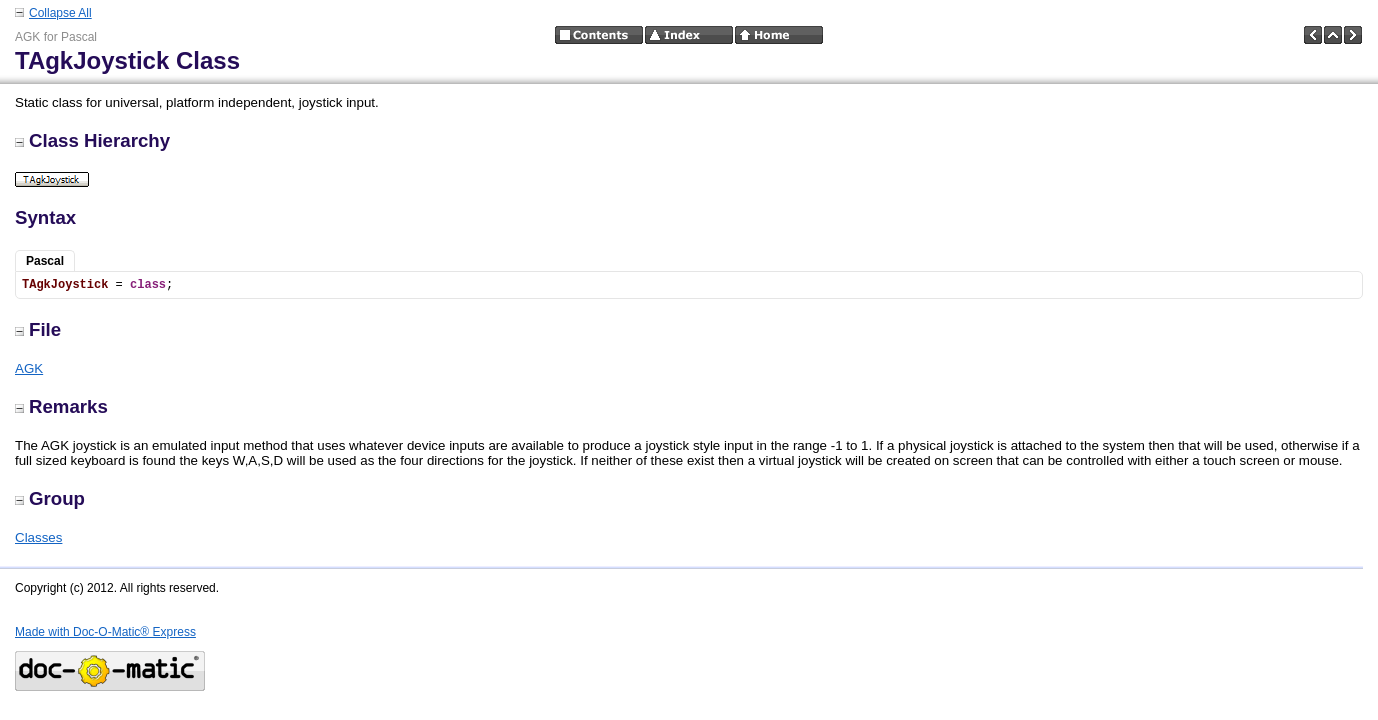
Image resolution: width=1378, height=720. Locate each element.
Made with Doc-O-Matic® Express (105, 632)
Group (50, 498)
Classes (38, 537)
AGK (29, 368)
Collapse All (60, 13)
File (38, 329)
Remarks (61, 406)
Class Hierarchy (92, 140)
